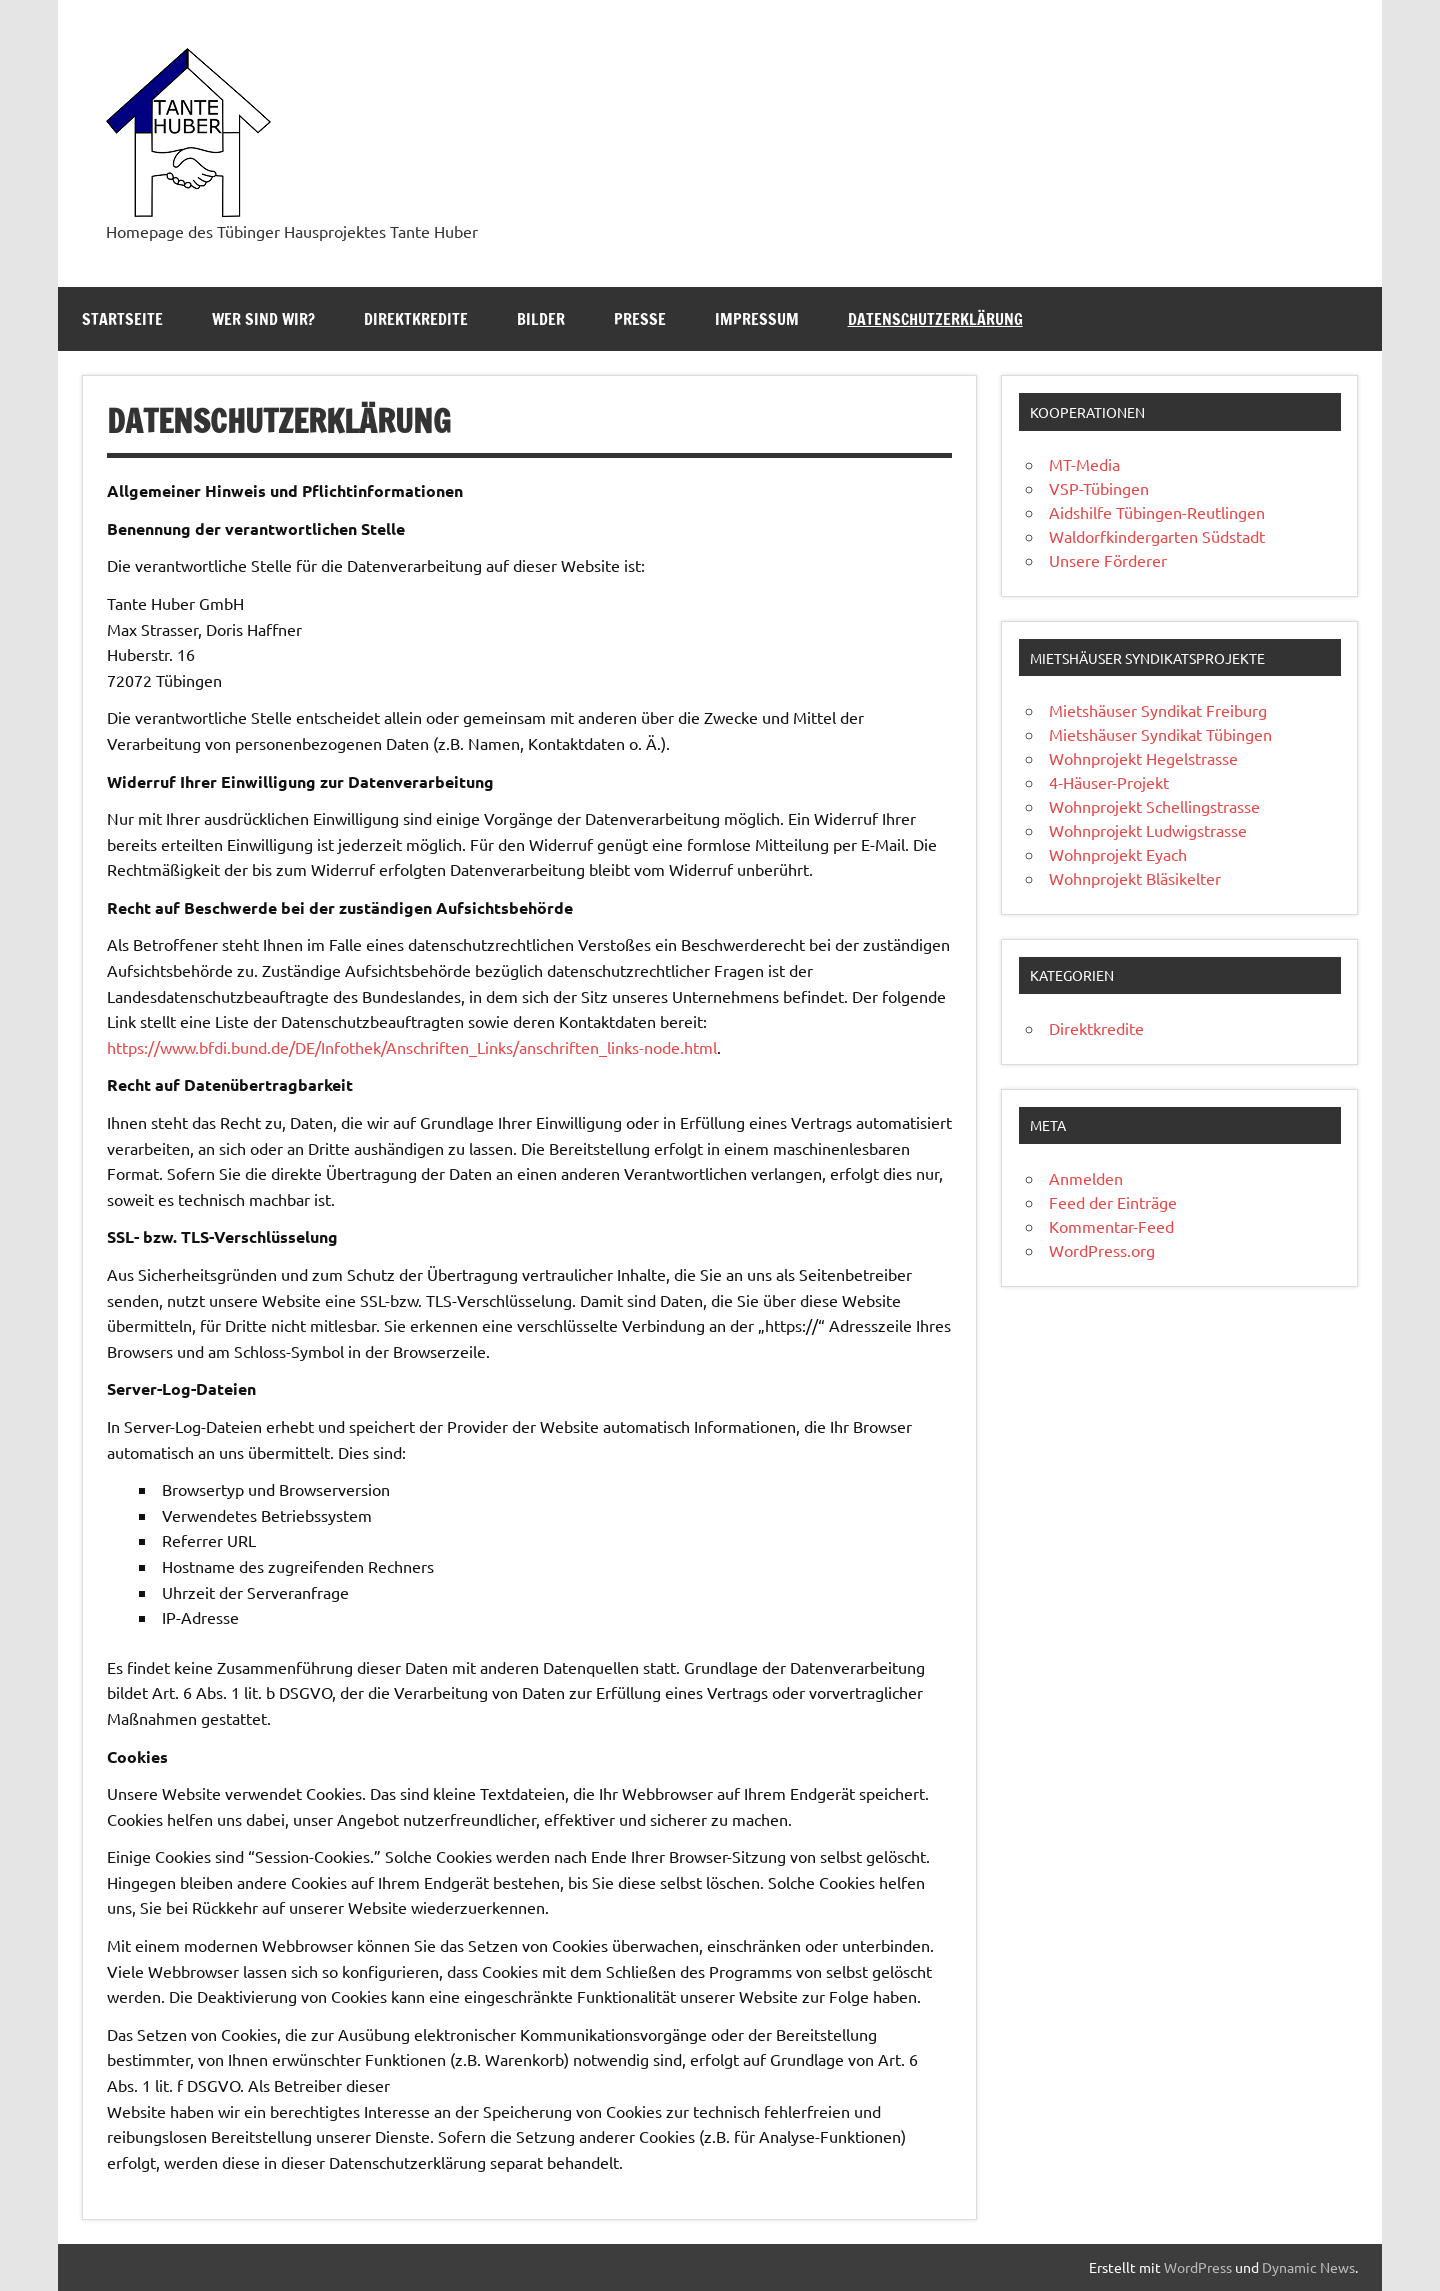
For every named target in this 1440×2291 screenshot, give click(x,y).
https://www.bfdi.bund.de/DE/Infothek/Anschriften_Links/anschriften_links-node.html (412, 1047)
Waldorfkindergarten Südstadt (1157, 536)
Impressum (757, 319)
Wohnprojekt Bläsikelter (1135, 878)
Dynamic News (1308, 2267)
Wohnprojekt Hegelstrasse (1143, 758)
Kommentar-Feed (1111, 1226)
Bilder (541, 319)
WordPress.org (1102, 1250)
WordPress (1198, 2267)
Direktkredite (416, 319)
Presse (640, 319)
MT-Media (1084, 464)
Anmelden (1086, 1178)
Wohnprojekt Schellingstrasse (1154, 806)
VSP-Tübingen (1099, 488)
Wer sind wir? (263, 319)
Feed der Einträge (1113, 1202)
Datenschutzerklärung (935, 319)
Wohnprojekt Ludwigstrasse (1148, 830)
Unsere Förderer (1108, 560)
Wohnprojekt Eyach (1118, 854)
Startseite (122, 319)
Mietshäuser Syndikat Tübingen (1160, 734)
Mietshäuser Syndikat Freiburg (1158, 710)
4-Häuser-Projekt (1109, 782)
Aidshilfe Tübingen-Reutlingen (1157, 512)
